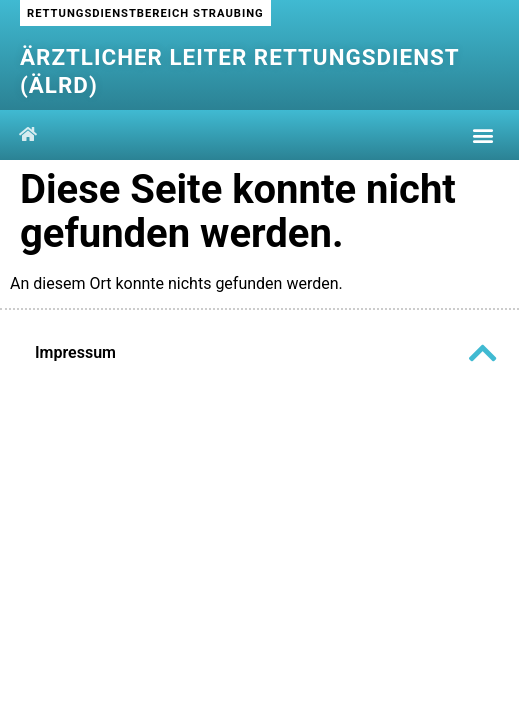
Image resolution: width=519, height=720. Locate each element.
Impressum (75, 352)
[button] (482, 135)
